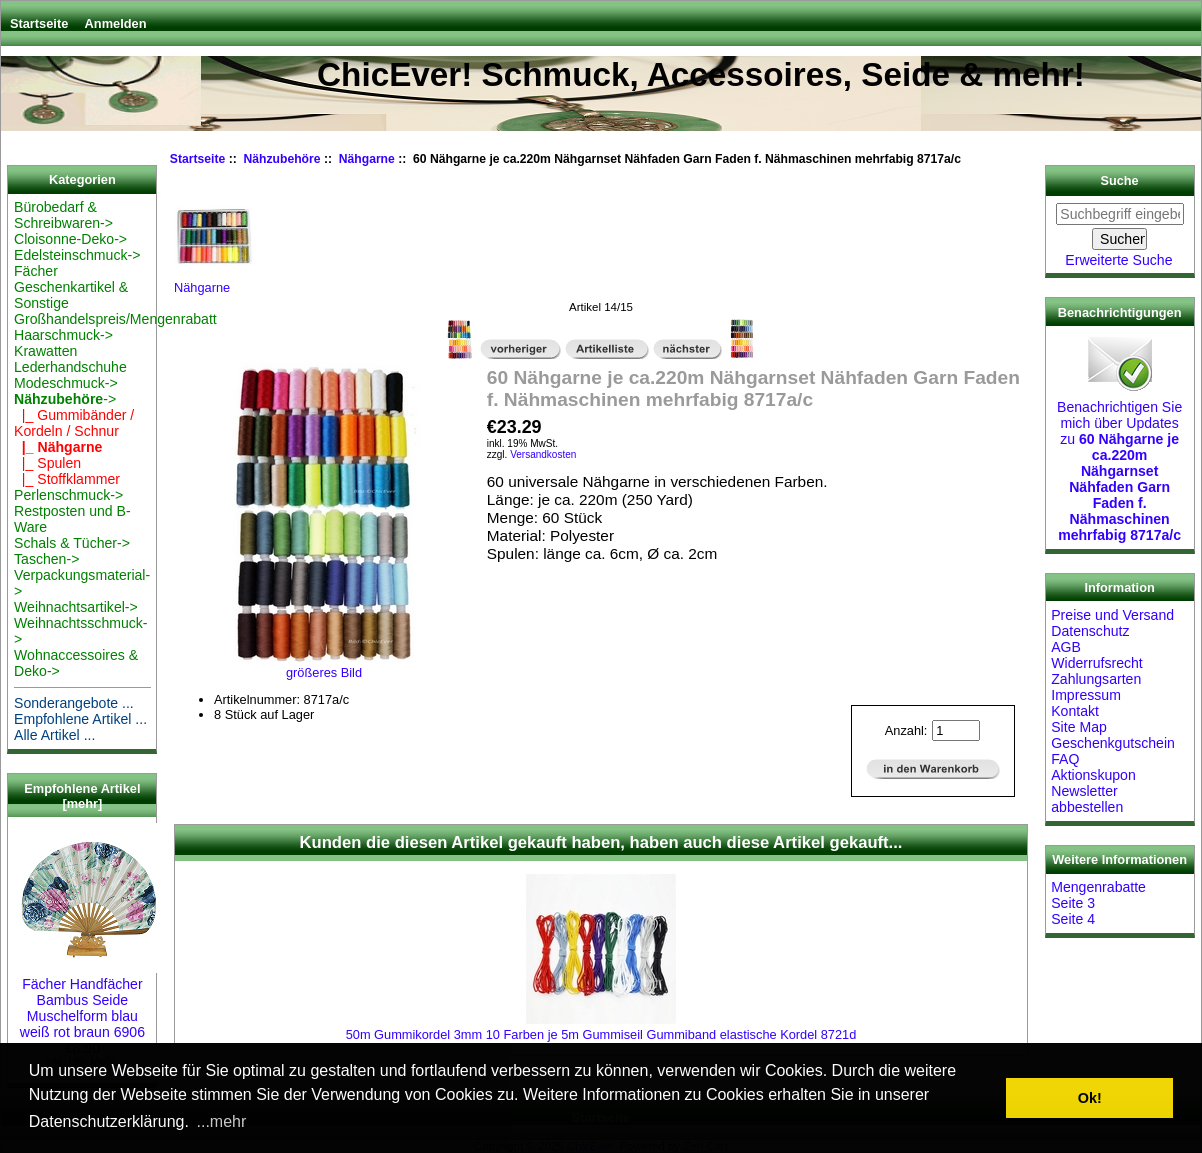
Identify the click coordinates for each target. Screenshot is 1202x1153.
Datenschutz (1090, 631)
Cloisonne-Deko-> (70, 239)
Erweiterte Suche (1118, 260)
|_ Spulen (47, 463)
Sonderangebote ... (74, 703)
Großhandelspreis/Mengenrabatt (115, 319)
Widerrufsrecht (1097, 663)
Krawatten (45, 351)
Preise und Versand (1112, 615)
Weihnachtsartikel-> (76, 607)
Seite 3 (1073, 903)
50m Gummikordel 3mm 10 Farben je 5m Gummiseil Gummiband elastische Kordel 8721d (601, 1034)
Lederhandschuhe (70, 367)
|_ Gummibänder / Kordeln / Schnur (74, 423)
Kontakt (1075, 711)
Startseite (39, 23)
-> (65, 399)
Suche (1120, 181)
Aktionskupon (1093, 775)
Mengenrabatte (1098, 887)
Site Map (1079, 727)
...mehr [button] (222, 1121)
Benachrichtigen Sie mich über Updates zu (1119, 463)
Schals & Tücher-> (72, 543)
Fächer (36, 271)
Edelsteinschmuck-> (77, 255)
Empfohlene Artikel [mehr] (82, 796)
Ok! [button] (1090, 1098)
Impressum (1086, 695)
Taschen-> (46, 559)
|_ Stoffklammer (67, 479)
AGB (1066, 647)
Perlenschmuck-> (68, 495)
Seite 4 (1073, 919)
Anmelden (116, 23)
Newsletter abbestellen (1087, 799)
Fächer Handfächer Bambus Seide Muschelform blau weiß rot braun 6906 (89, 1000)
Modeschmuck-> (66, 383)
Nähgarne (367, 159)
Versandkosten (543, 454)
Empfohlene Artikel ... (80, 719)
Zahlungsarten (1096, 679)
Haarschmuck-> (63, 335)
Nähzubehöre (282, 159)
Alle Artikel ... (54, 735)
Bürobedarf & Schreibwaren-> (63, 215)
